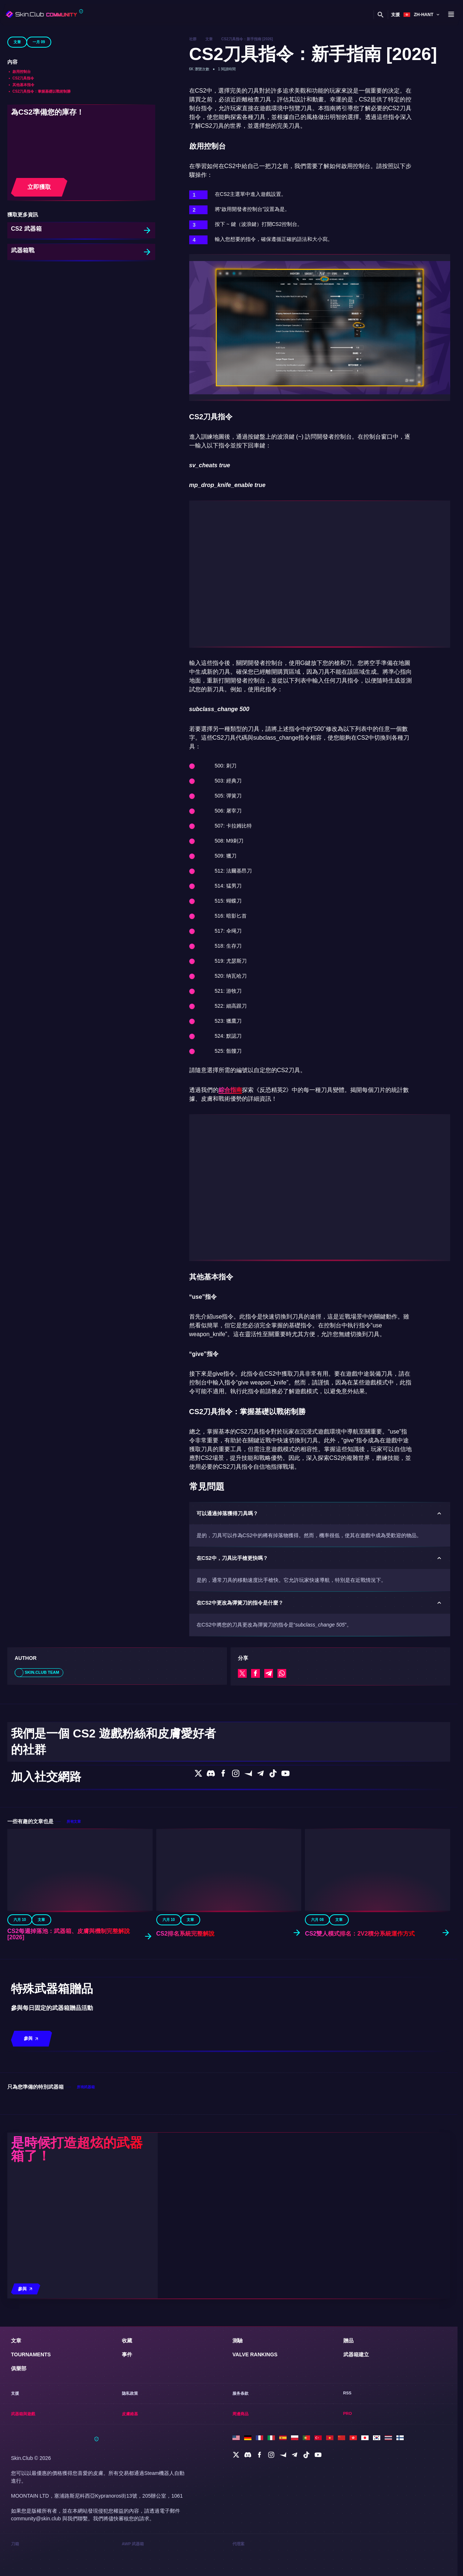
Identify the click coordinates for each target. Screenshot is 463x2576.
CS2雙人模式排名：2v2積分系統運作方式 (361, 2030)
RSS (347, 2481)
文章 (17, 42)
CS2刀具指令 (23, 78)
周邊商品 (359, 14)
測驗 (237, 2428)
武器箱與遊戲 (312, 14)
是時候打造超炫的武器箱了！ (77, 2246)
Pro (347, 2502)
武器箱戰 (22, 251)
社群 (193, 39)
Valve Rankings (255, 2442)
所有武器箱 (85, 2183)
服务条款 (240, 2481)
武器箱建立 (356, 2442)
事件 (127, 2442)
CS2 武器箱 (26, 229)
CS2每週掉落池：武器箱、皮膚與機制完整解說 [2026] (69, 2031)
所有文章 (74, 1918)
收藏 (127, 2428)
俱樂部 (174, 14)
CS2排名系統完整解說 (185, 2030)
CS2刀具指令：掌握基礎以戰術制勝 (41, 91)
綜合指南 (230, 1089)
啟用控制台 (21, 71)
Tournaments (31, 2442)
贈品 (348, 2428)
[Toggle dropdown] (101, 15)
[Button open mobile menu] (451, 15)
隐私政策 (130, 2481)
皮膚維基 (338, 14)
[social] (236, 2543)
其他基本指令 (23, 84)
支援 (393, 14)
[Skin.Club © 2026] (54, 2529)
